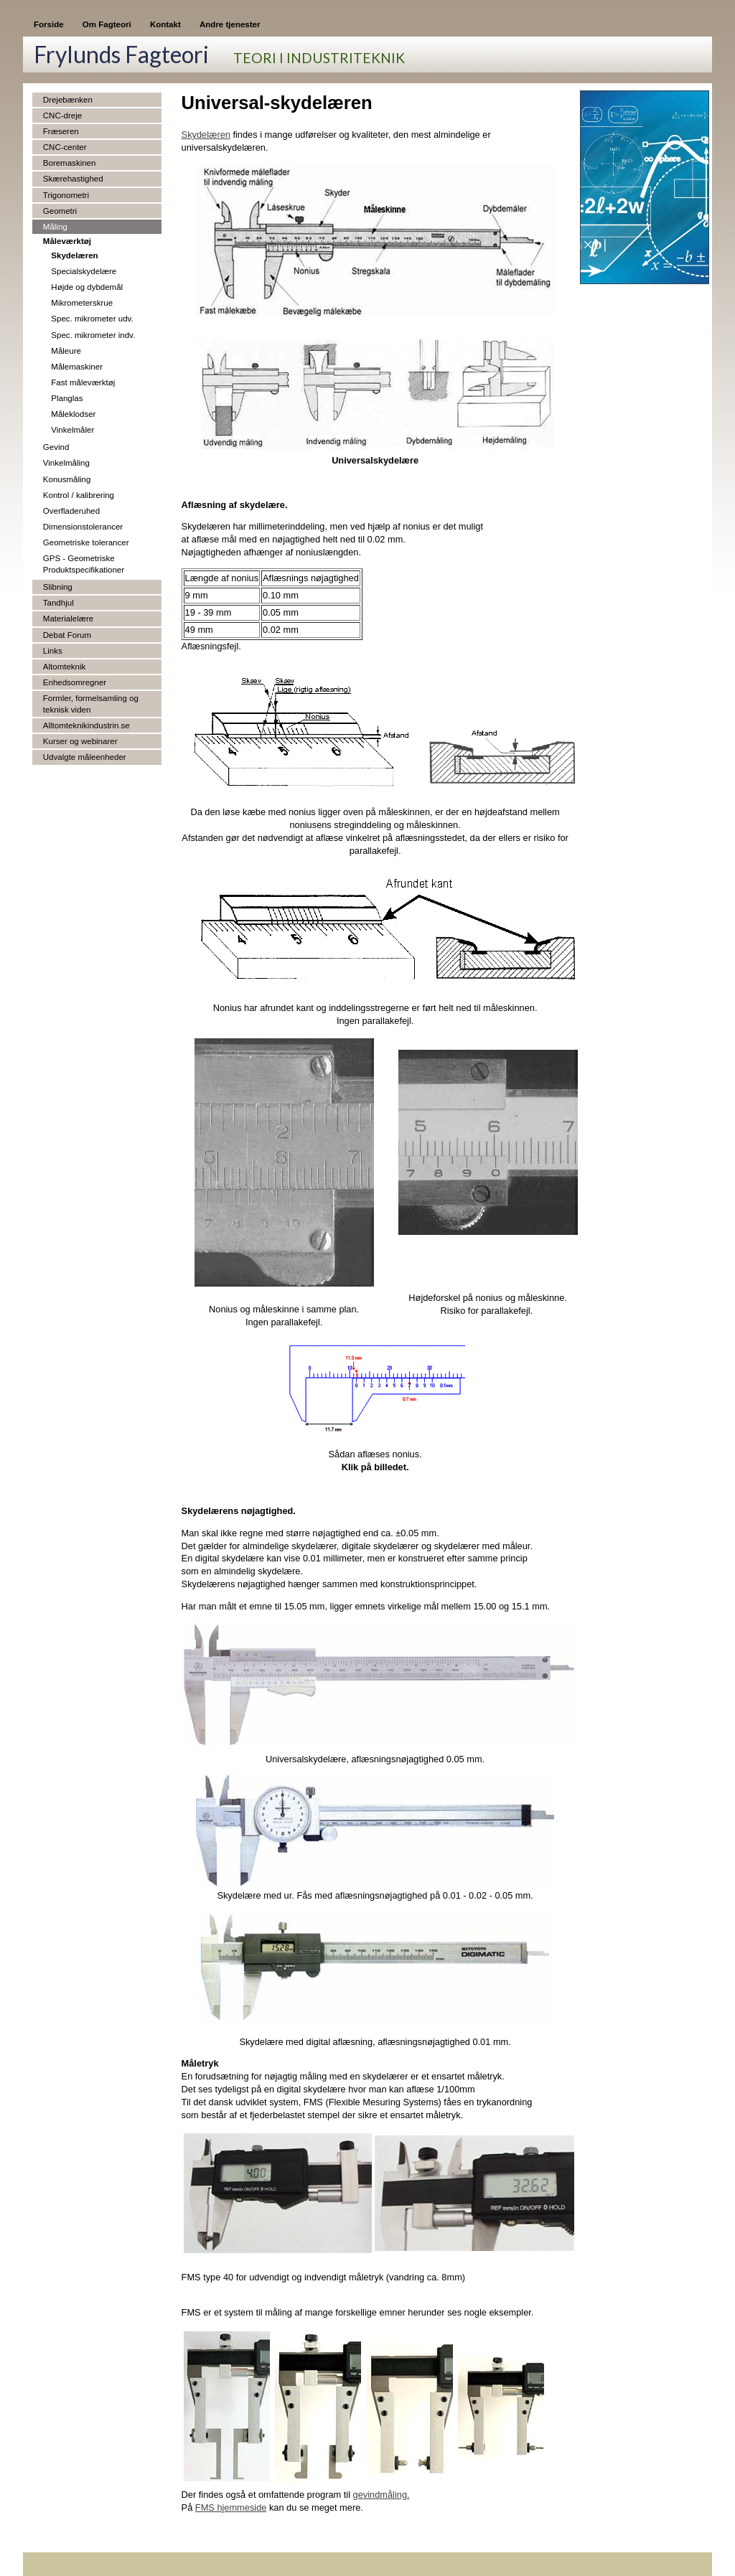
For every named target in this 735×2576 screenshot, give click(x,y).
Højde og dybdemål (87, 287)
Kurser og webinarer (80, 741)
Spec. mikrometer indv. (93, 335)
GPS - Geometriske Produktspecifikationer (83, 564)
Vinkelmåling (66, 463)
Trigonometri (66, 195)
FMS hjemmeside (231, 2507)
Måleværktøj (67, 241)
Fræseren (61, 131)
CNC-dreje (62, 115)
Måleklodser (73, 414)
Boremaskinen (69, 163)
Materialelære (68, 618)
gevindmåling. (381, 2494)
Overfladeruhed (71, 511)
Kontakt (165, 24)
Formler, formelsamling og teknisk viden (91, 704)
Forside (49, 24)
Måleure (66, 351)
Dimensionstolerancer (83, 526)
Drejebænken (68, 99)
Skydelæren (74, 255)
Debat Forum (67, 635)
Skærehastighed (73, 178)
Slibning (57, 587)
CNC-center (65, 147)
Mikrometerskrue (82, 303)
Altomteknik (64, 666)
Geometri (60, 211)
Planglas (67, 398)
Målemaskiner (77, 366)
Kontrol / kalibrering (78, 495)
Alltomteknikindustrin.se (86, 725)
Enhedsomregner (74, 682)
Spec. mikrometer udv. (92, 318)
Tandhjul (58, 602)
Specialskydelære (83, 271)
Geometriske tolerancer (86, 542)
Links (52, 651)
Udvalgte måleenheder (84, 757)
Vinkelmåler (72, 430)
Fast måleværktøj (83, 382)
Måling (55, 226)
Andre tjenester (230, 24)
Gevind (56, 447)
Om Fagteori (107, 24)
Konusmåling (67, 479)
